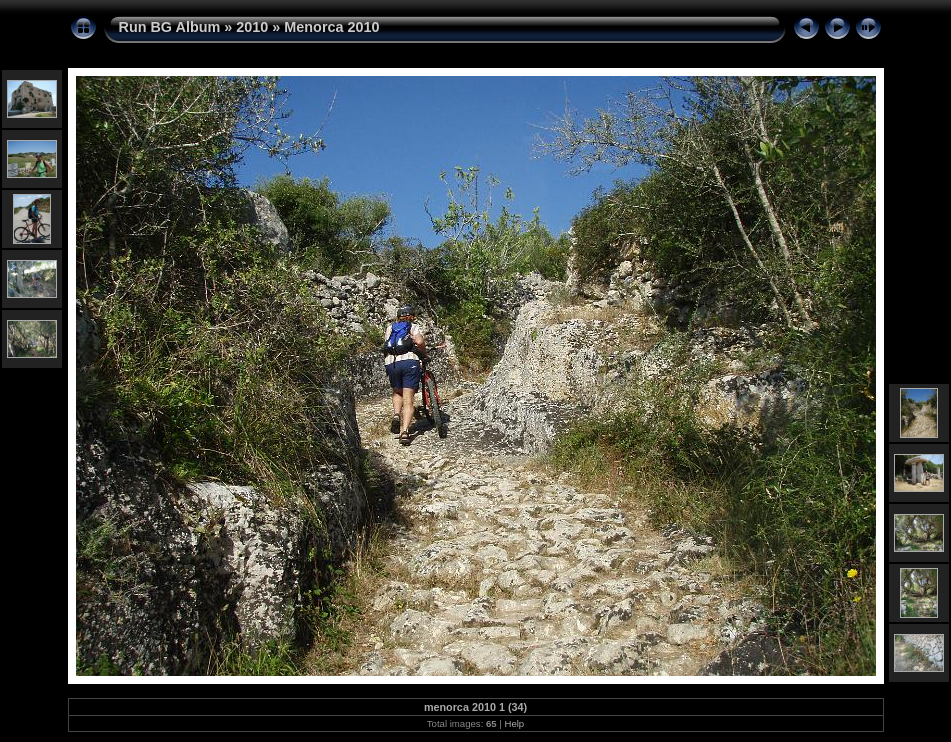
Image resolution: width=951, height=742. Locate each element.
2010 (252, 27)
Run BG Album (170, 27)
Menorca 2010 (331, 27)
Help (514, 723)
